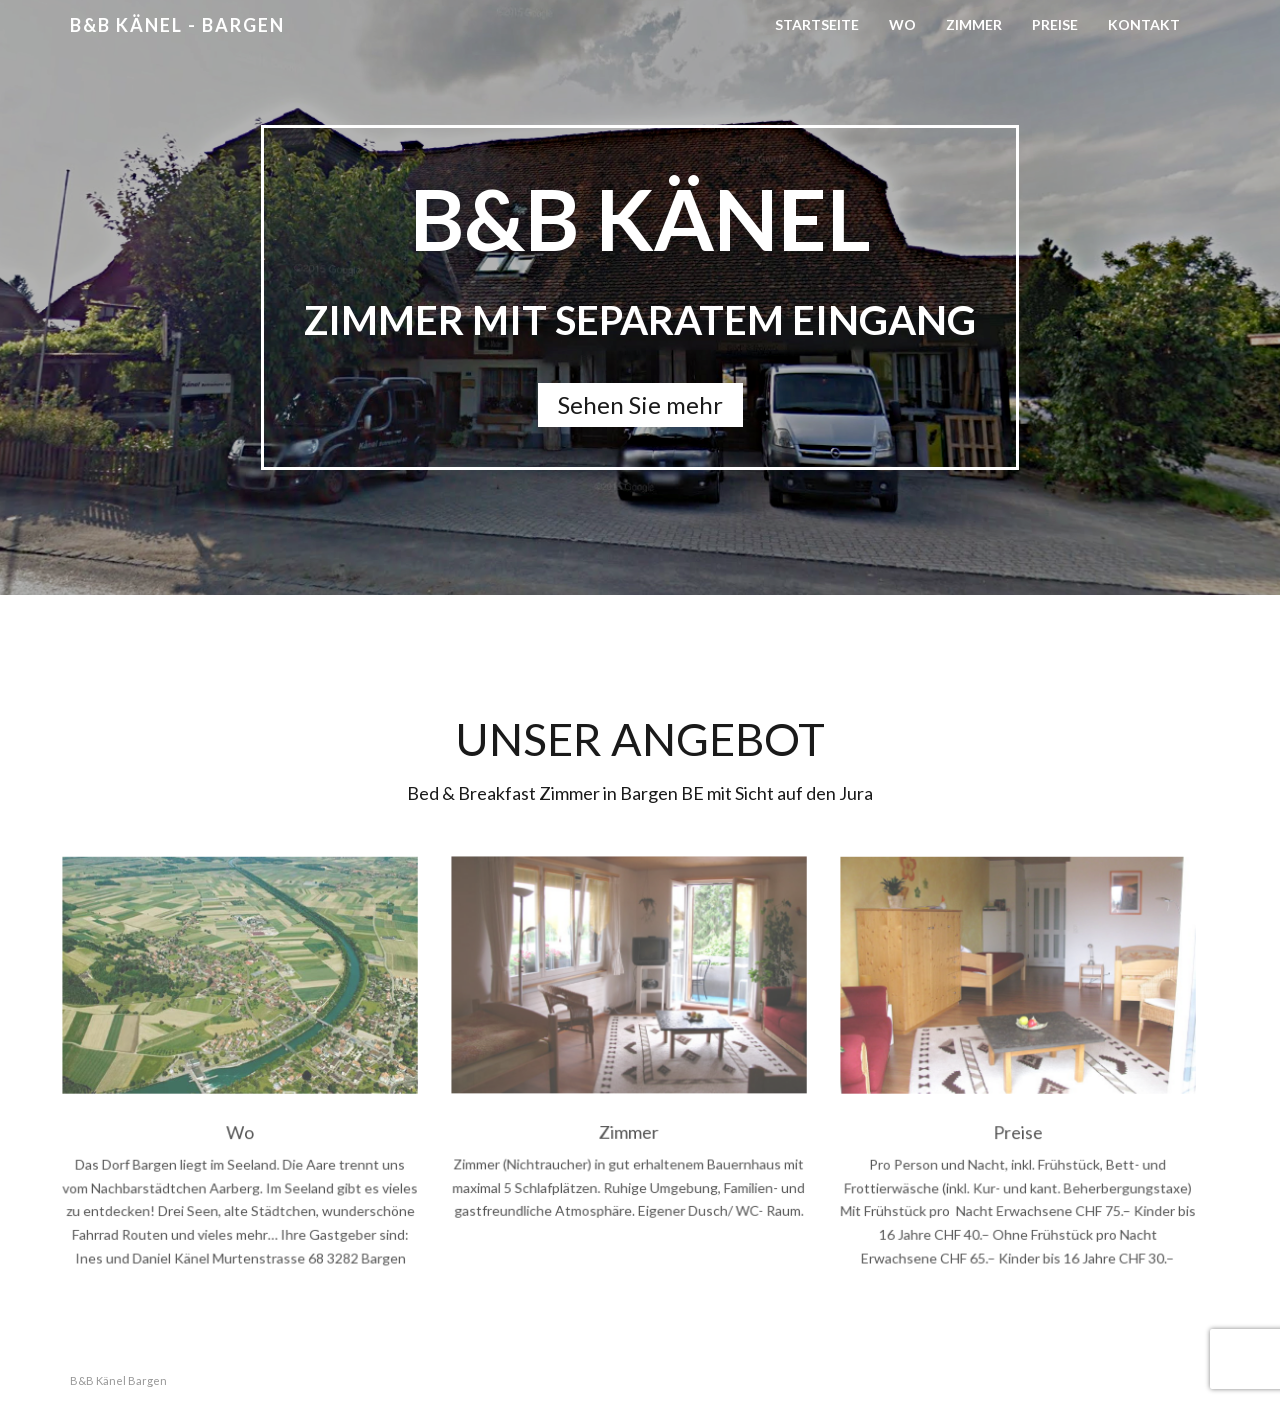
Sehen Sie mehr (640, 404)
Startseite (817, 24)
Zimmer (974, 24)
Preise (1055, 24)
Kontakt (1144, 24)
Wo (902, 24)
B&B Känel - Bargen (177, 25)
